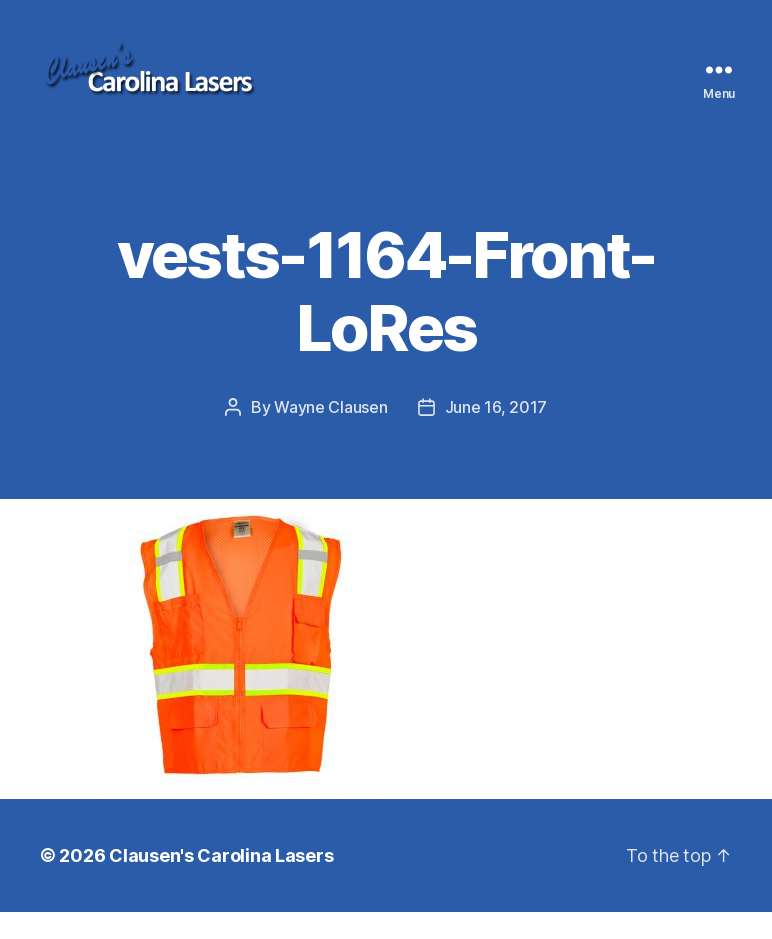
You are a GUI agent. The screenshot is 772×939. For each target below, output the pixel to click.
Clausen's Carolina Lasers (221, 882)
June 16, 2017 (496, 434)
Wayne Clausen (331, 434)
